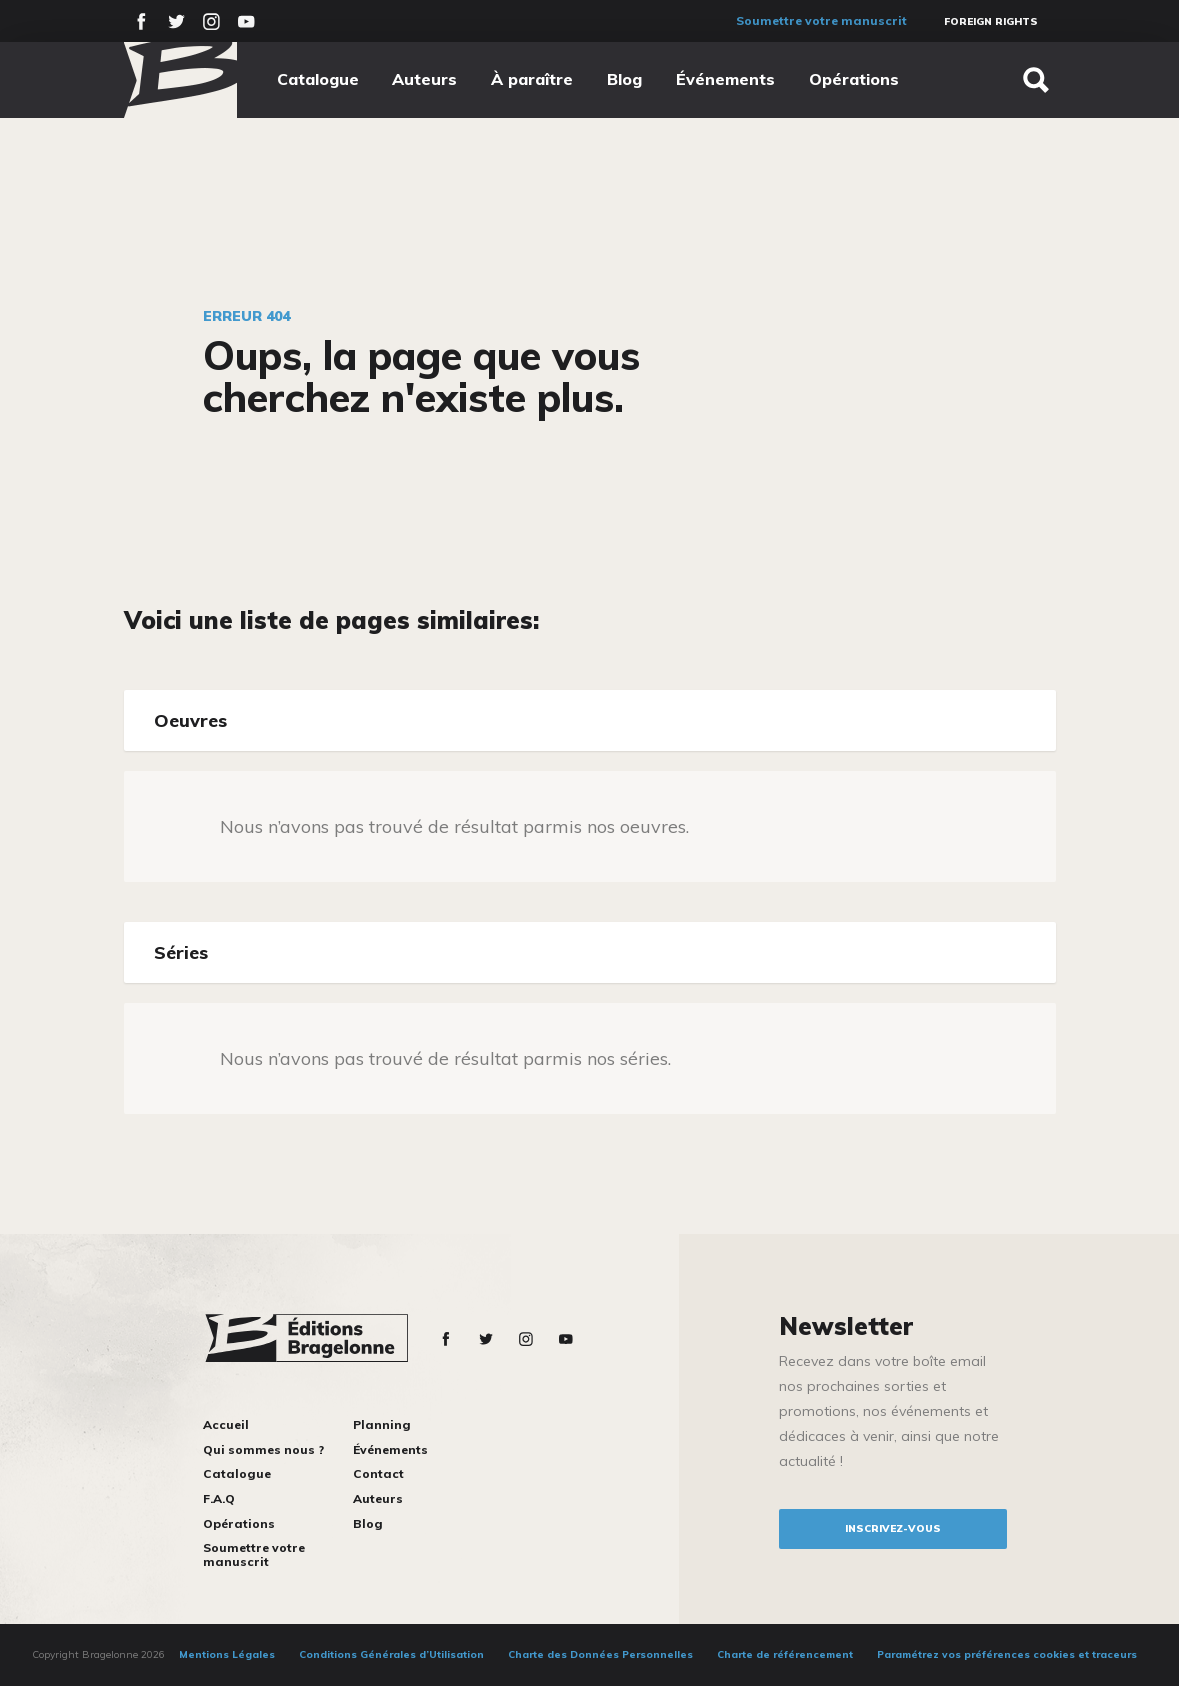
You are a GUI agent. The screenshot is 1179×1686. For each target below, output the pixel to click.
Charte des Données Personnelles (600, 1654)
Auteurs (424, 79)
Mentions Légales (227, 1654)
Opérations (854, 79)
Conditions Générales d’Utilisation (391, 1654)
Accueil (226, 1424)
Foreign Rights (991, 21)
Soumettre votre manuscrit (821, 20)
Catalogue (318, 79)
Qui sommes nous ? (263, 1449)
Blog (624, 79)
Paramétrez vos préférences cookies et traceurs (1007, 1654)
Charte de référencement (785, 1654)
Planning (382, 1424)
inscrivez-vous (893, 1528)
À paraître (532, 79)
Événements (725, 79)
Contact (378, 1473)
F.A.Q (219, 1498)
